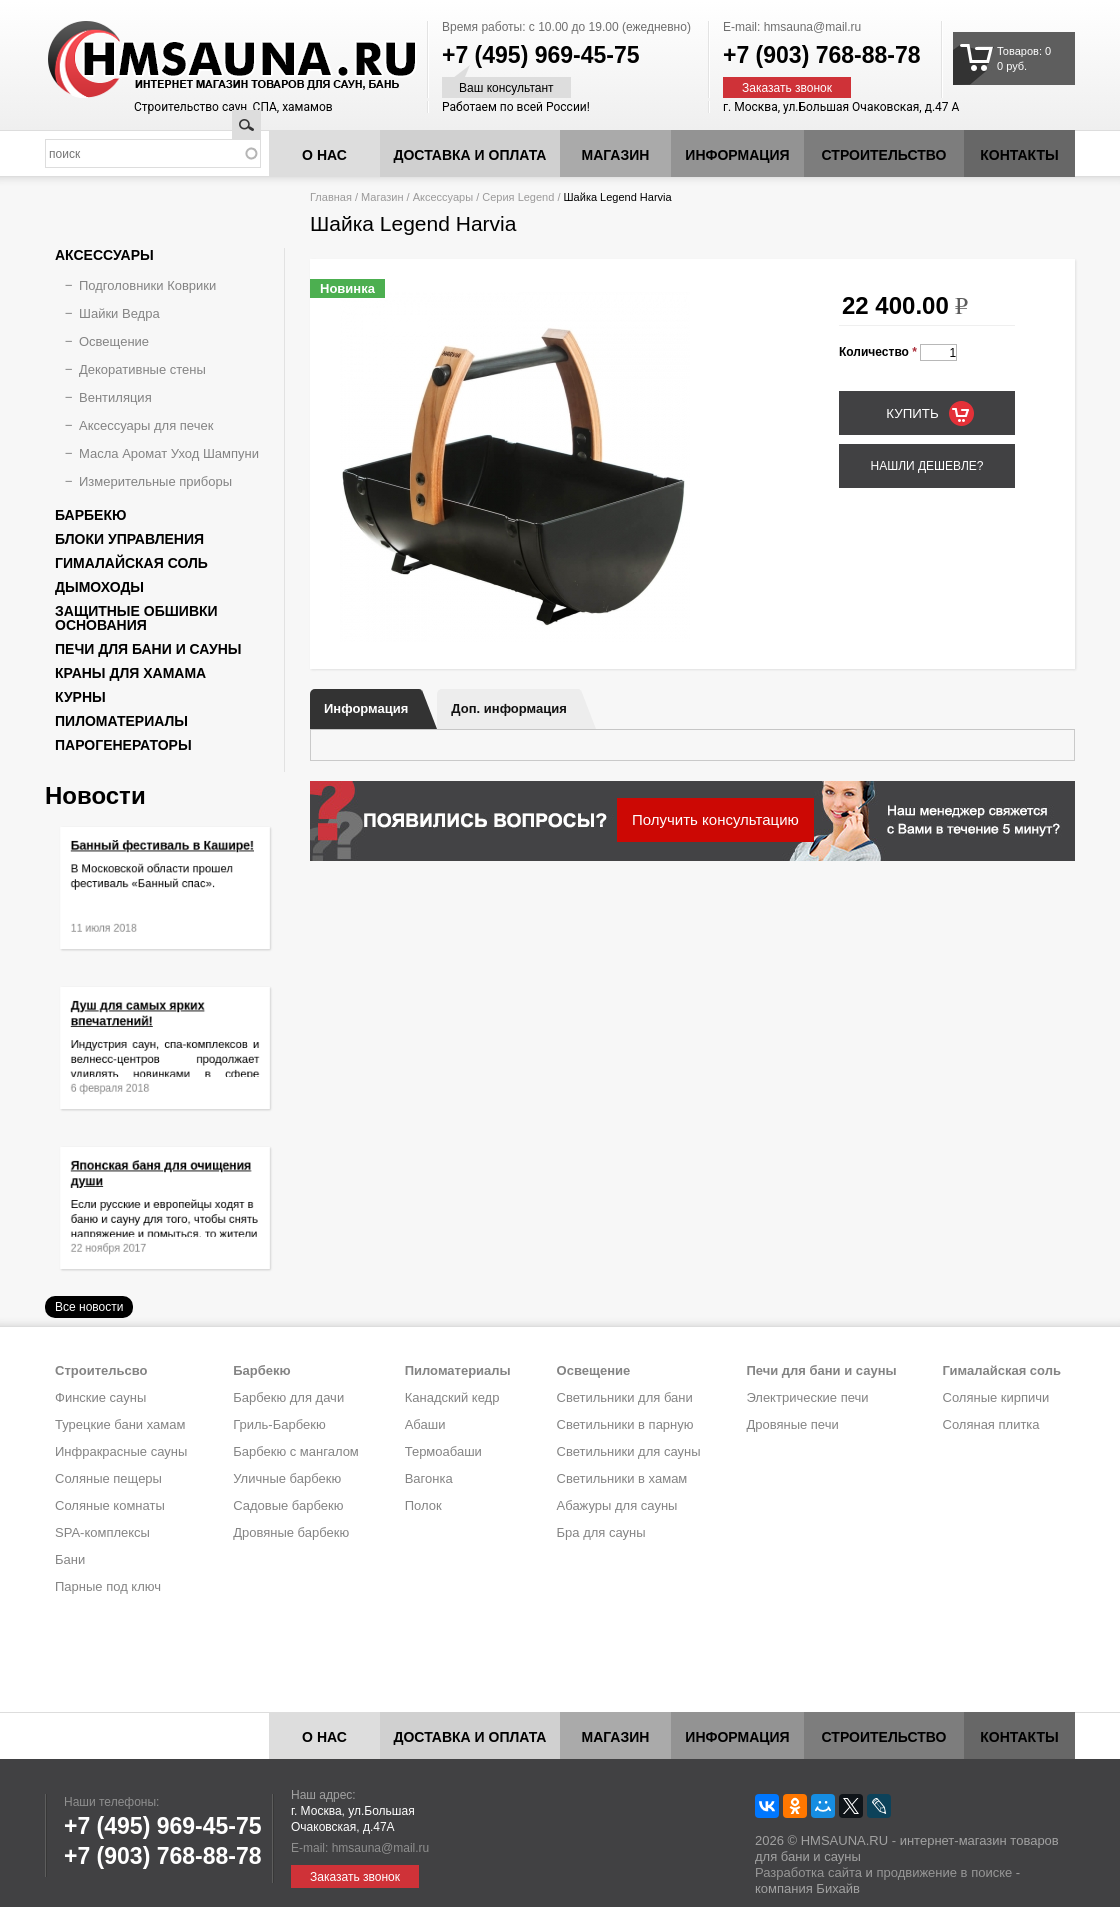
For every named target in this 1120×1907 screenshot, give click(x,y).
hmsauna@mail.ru (813, 27)
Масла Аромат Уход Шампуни (169, 453)
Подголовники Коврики (147, 285)
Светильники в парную (625, 1424)
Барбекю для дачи (288, 1397)
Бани (70, 1559)
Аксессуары (443, 197)
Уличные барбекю (287, 1478)
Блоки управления (129, 539)
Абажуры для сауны (617, 1505)
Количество (878, 352)
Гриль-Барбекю (279, 1424)
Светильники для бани (625, 1397)
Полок (423, 1505)
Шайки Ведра (119, 313)
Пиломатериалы (121, 721)
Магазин (616, 155)
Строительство (884, 155)
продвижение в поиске (944, 1872)
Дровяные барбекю (291, 1532)
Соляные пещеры (108, 1478)
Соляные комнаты (110, 1505)
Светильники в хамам (622, 1478)
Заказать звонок (787, 88)
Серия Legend (518, 197)
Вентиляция (115, 397)
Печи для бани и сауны (148, 649)
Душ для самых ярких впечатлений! (144, 1023)
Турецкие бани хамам (120, 1424)
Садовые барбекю (288, 1505)
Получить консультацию (715, 819)
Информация (366, 708)
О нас (324, 155)
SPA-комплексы (102, 1532)
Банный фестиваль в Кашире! (163, 857)
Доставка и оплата (470, 155)
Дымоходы (99, 587)
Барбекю (90, 515)
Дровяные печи (792, 1424)
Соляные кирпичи (996, 1397)
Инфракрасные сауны (121, 1451)
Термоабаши (443, 1451)
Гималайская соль (131, 563)
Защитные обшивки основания (136, 618)
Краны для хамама (130, 673)
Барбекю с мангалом (296, 1451)
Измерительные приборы (155, 481)
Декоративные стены (142, 369)
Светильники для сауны (629, 1451)
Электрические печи (807, 1397)
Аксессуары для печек (146, 425)
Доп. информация (508, 708)
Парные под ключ (108, 1586)
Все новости (89, 1307)
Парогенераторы (123, 745)
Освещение (114, 341)
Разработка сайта (808, 1872)
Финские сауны (100, 1397)
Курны (80, 697)
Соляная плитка (991, 1424)
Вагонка (429, 1478)
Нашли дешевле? (926, 466)
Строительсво (101, 1370)
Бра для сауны (601, 1532)
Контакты (1019, 155)
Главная (331, 197)
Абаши (425, 1424)
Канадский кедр (452, 1397)
